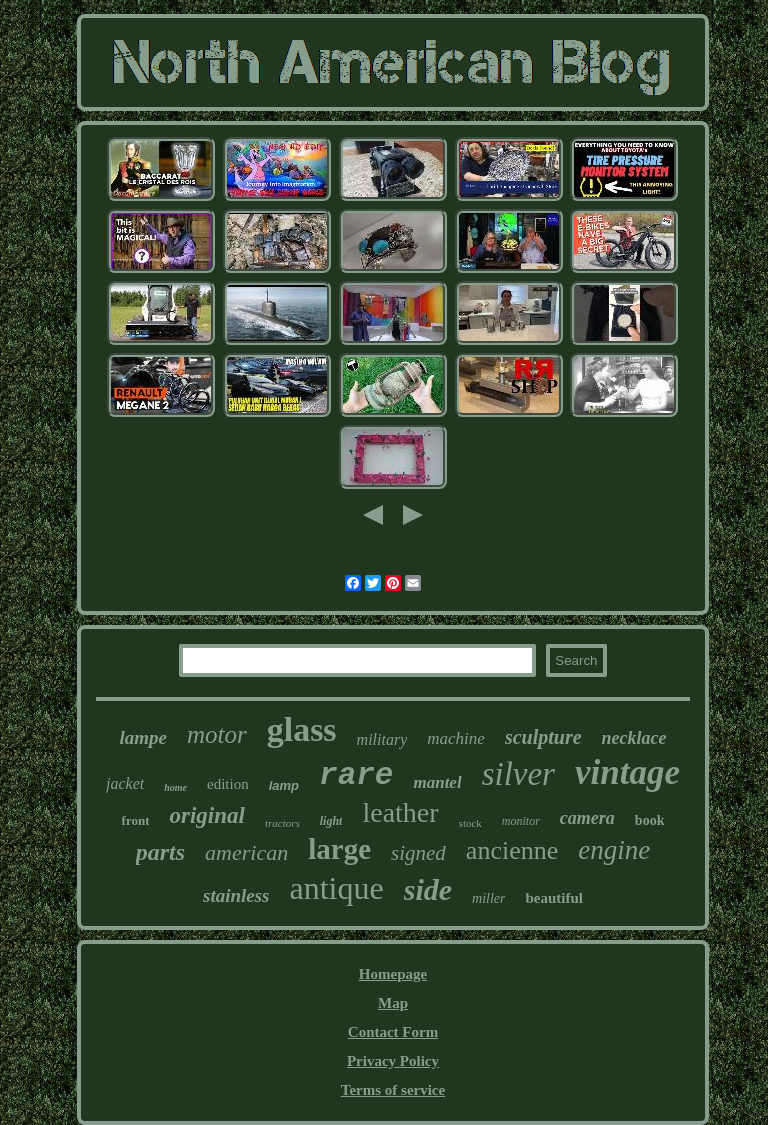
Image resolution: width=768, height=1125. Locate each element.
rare (356, 775)
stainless (236, 895)
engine (614, 850)
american (246, 852)
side (428, 889)
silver (518, 774)
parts (160, 852)
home (175, 787)
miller (488, 898)
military (382, 739)
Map (393, 1003)
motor (217, 734)
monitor (521, 821)
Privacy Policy (393, 1061)
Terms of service (393, 1090)
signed (418, 853)
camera (587, 818)
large (339, 849)
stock (470, 823)
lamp (284, 785)
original (206, 815)
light (331, 821)
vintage (627, 772)
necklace (634, 738)
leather (400, 812)
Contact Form (393, 1032)
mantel (437, 782)
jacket (125, 783)
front (136, 820)
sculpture (543, 737)
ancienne (512, 850)
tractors (282, 823)
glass (302, 729)
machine (456, 738)
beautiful (554, 898)
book (650, 820)
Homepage (393, 974)
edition (228, 784)
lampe (143, 737)
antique (337, 888)
